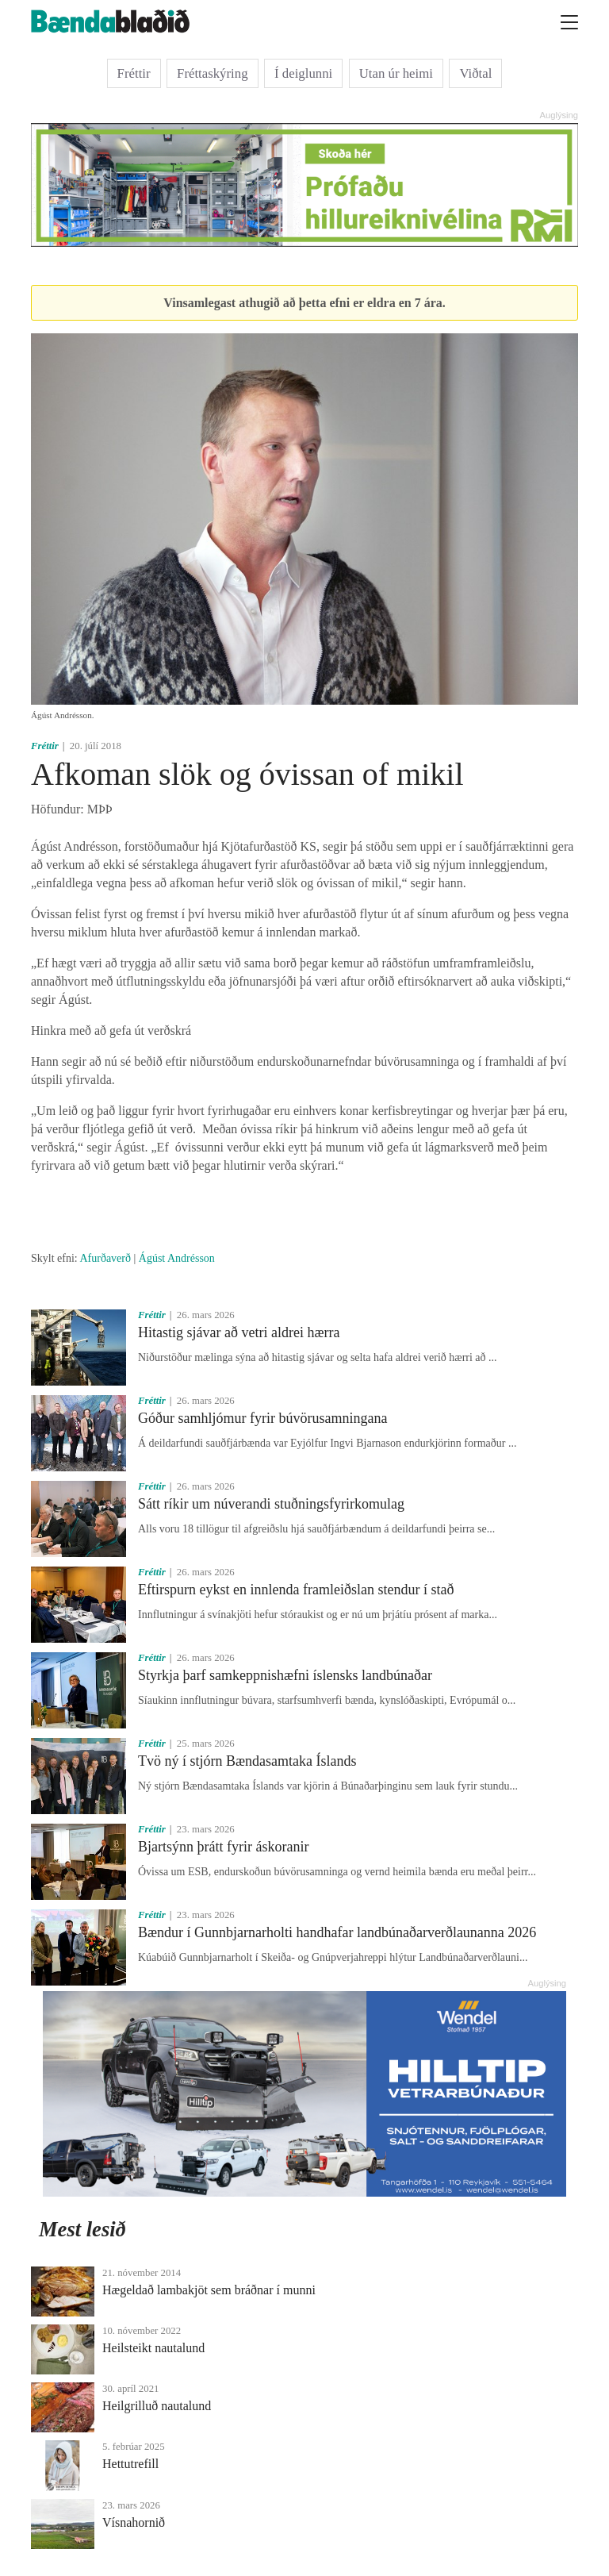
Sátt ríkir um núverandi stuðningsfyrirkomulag (271, 1504)
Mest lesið (82, 2229)
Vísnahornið (133, 2522)
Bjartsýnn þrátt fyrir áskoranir (223, 1847)
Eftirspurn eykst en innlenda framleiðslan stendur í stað (296, 1590)
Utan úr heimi (396, 73)
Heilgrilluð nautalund (156, 2406)
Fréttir (134, 73)
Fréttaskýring (212, 73)
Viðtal (475, 73)
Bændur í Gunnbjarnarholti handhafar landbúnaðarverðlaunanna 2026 (337, 1932)
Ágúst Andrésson (177, 1258)
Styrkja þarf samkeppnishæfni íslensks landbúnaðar (285, 1675)
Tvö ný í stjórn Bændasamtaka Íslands (247, 1761)
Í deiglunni (303, 73)
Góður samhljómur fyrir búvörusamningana (262, 1418)
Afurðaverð (105, 1258)
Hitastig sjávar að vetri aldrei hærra (238, 1332)
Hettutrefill (130, 2463)
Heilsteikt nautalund (153, 2348)
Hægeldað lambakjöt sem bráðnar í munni (209, 2290)
